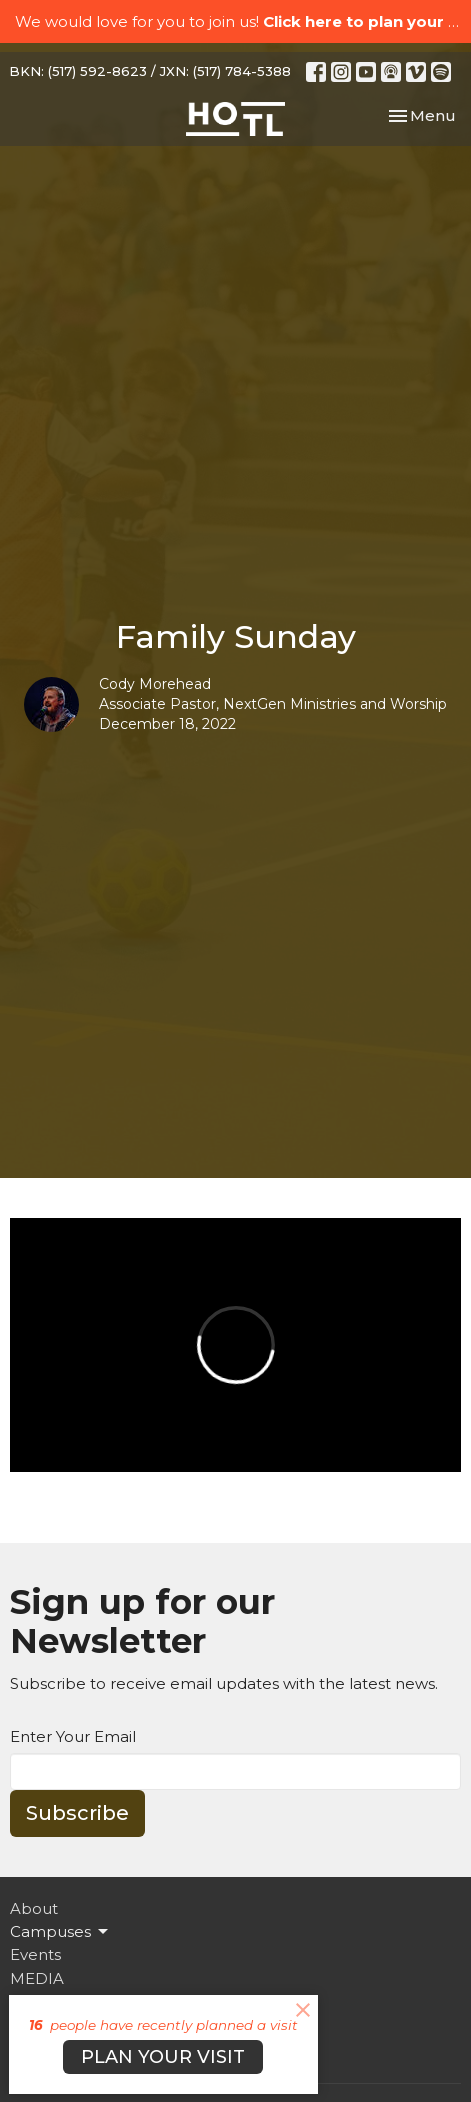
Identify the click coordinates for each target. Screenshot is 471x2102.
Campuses (60, 1932)
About (34, 1908)
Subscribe (77, 1813)
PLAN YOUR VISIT (163, 2057)
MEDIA (37, 1978)
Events (35, 1954)
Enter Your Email (73, 1736)
